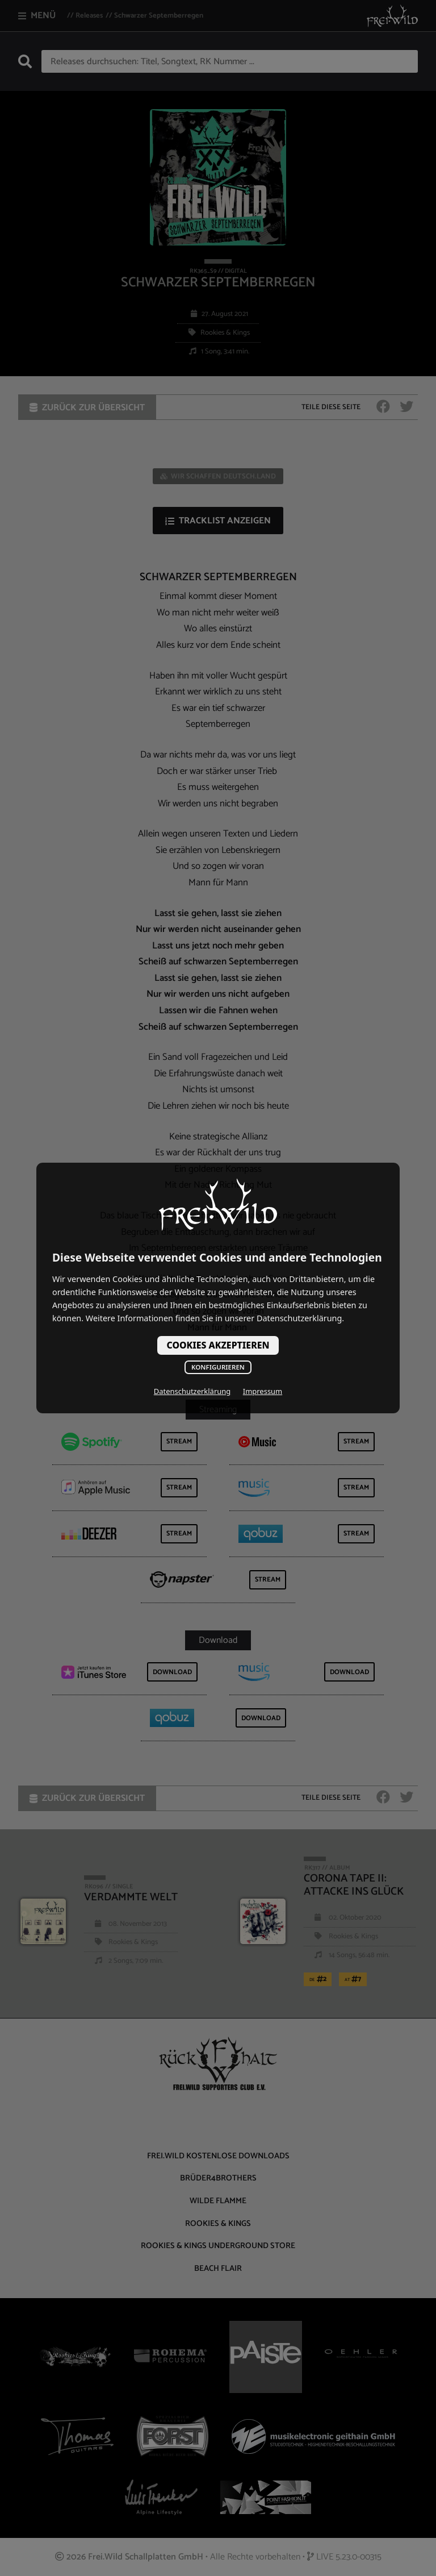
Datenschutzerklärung (192, 1391)
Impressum (262, 1391)
